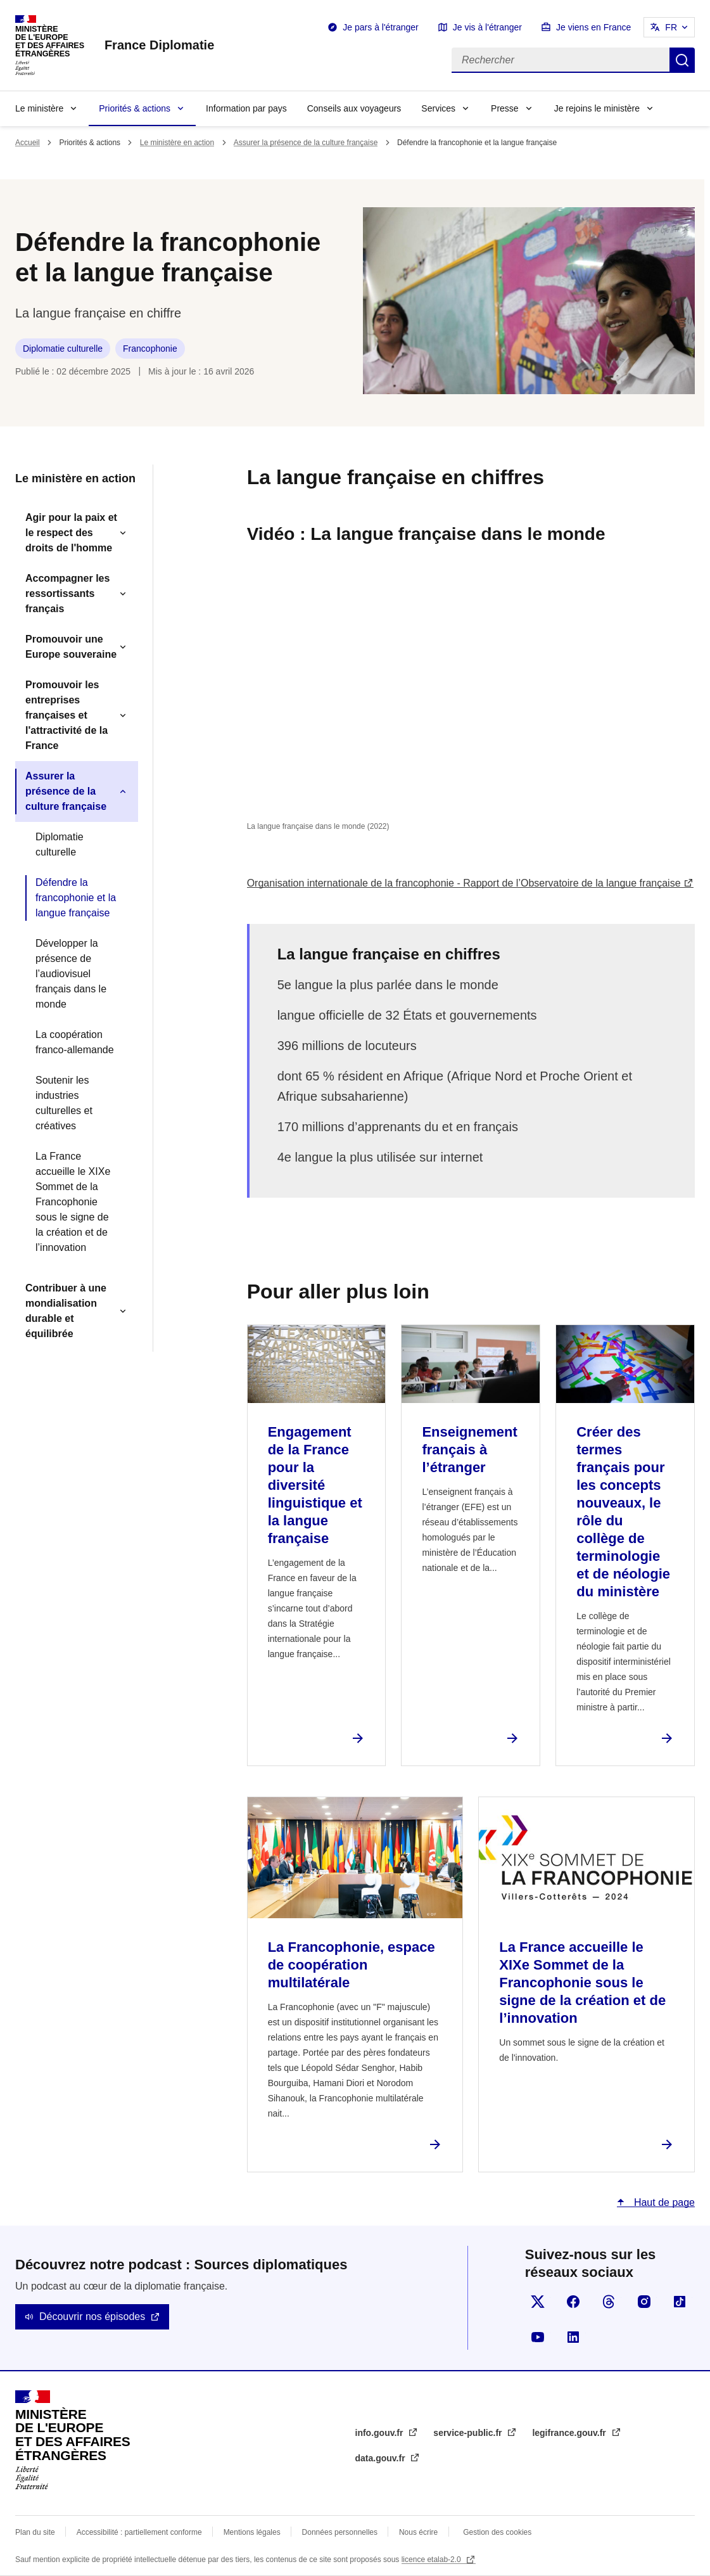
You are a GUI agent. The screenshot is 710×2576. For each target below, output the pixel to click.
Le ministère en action (177, 142)
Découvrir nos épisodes (92, 2316)
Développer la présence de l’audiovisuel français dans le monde (70, 973)
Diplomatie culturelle (63, 348)
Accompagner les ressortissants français (67, 593)
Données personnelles (339, 2532)
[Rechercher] (560, 60)
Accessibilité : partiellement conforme (139, 2532)
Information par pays (246, 108)
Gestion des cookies (497, 2532)
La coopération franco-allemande (74, 1042)
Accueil (27, 142)
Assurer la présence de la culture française (305, 142)
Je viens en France (593, 27)
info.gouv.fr (380, 2433)
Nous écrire (418, 2532)
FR (671, 27)
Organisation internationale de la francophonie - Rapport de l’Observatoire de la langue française (464, 883)
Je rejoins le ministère (597, 108)
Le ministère (39, 108)
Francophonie (150, 348)
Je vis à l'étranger (487, 27)
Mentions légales (252, 2532)
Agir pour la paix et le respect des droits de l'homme (71, 532)
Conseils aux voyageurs (354, 108)
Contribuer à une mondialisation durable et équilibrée (65, 1311)
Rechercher (682, 60)
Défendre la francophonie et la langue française (75, 897)
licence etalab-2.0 (432, 2559)
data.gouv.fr (381, 2458)
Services (438, 108)
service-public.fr (468, 2433)
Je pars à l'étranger (380, 27)
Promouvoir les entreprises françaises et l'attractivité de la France (66, 715)
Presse (505, 108)
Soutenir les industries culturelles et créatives (63, 1103)
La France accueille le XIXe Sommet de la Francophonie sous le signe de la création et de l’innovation (72, 1202)
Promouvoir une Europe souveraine (71, 647)
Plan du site (35, 2532)
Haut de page (663, 2202)
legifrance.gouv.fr (570, 2433)
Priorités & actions (134, 108)
